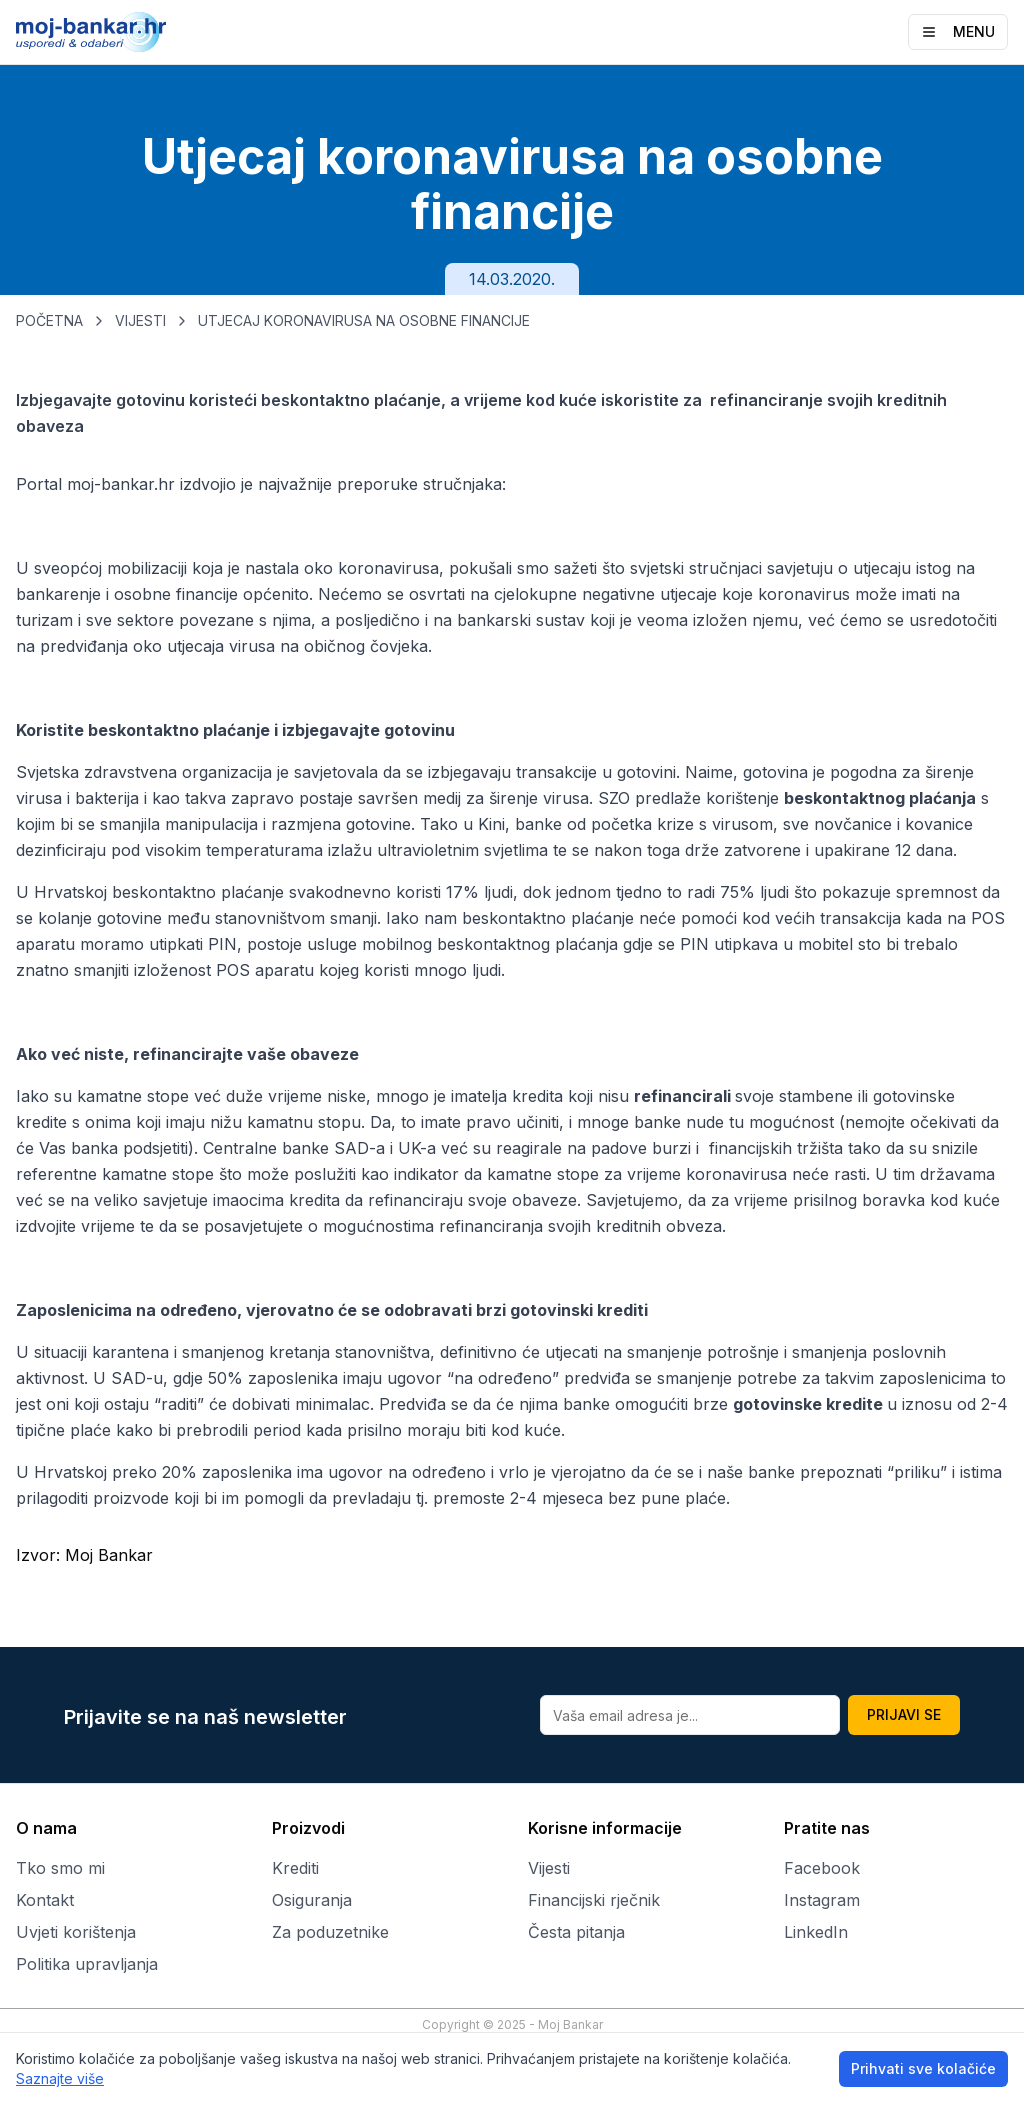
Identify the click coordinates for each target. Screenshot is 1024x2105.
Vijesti (549, 1868)
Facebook (822, 1868)
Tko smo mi (60, 1868)
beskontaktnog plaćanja (880, 798)
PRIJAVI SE (904, 1714)
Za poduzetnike (330, 1932)
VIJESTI (140, 320)
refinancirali (684, 1096)
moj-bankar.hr (121, 484)
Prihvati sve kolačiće (923, 2068)
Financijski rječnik (594, 1900)
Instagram (822, 1900)
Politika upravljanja (87, 1964)
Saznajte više (60, 2078)
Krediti (295, 1868)
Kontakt (45, 1900)
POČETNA (49, 320)
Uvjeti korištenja (76, 1932)
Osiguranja (312, 1900)
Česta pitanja (576, 1932)
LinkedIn (816, 1932)
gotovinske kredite (810, 1404)
